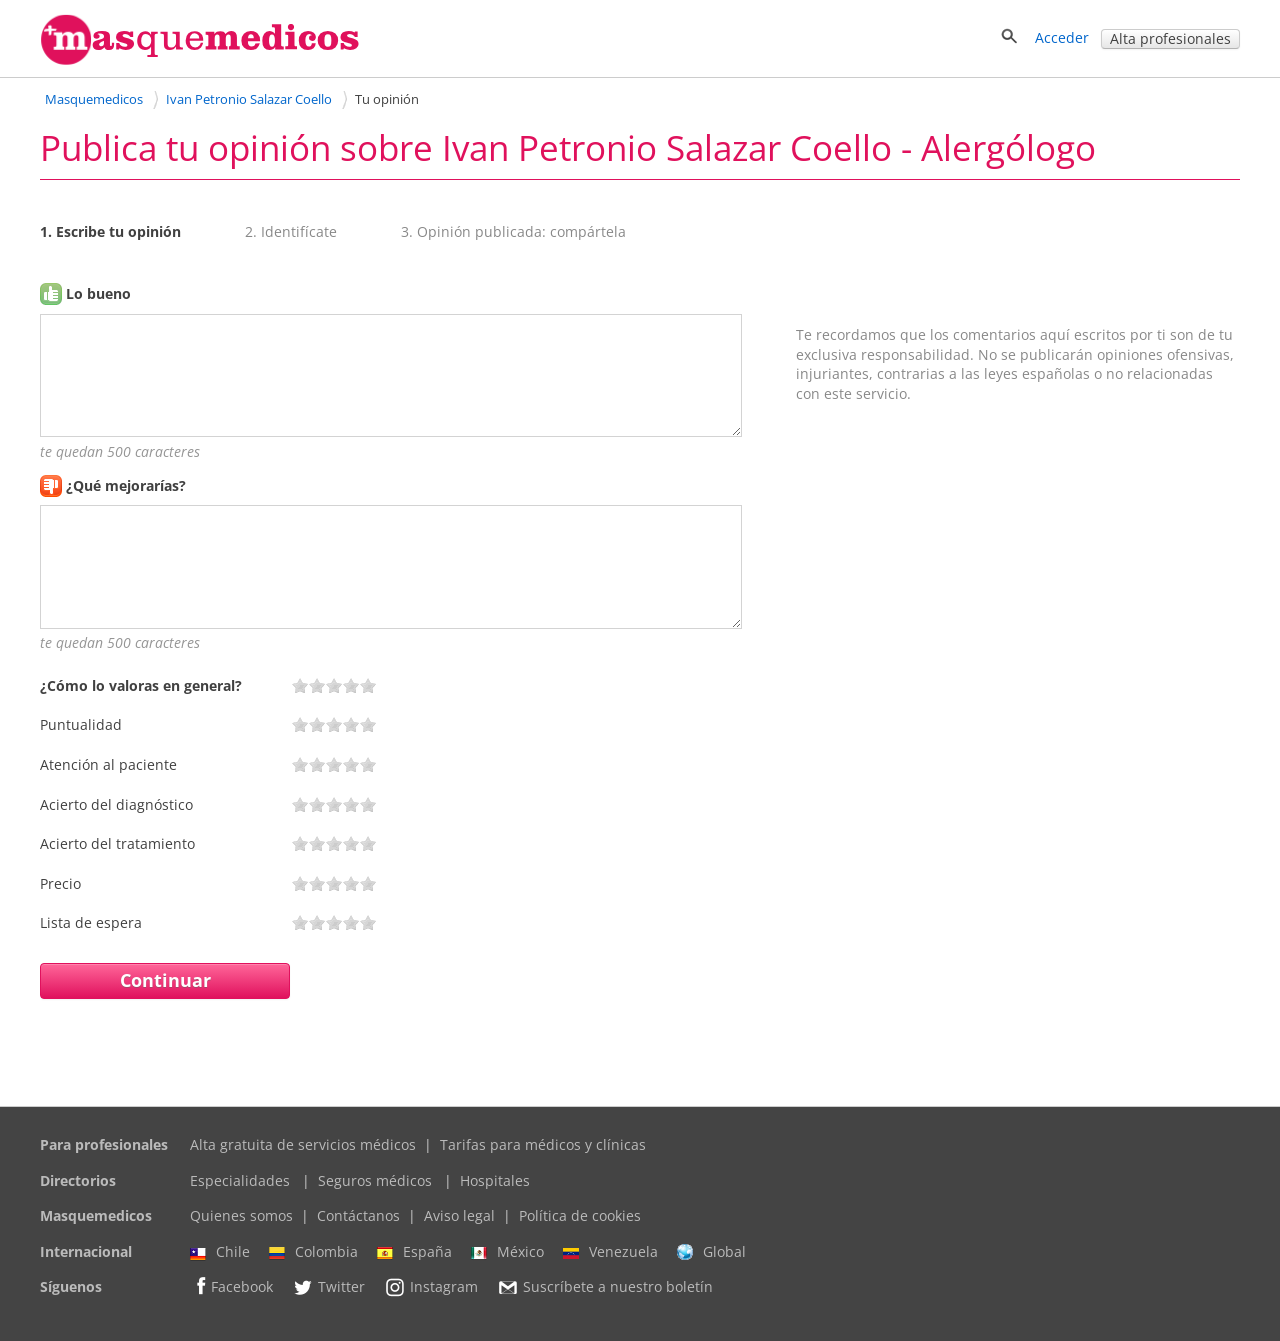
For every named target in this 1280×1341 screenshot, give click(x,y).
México (507, 1252)
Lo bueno (98, 293)
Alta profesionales (1170, 38)
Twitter (328, 1287)
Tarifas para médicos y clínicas (543, 1144)
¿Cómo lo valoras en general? (141, 685)
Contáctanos (358, 1215)
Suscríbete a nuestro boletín (605, 1288)
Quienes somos (241, 1215)
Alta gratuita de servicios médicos (303, 1144)
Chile (220, 1252)
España (414, 1252)
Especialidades (240, 1180)
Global (711, 1252)
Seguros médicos (375, 1180)
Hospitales (495, 1180)
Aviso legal (459, 1215)
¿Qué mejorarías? (126, 485)
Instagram (431, 1287)
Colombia (313, 1252)
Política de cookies (580, 1215)
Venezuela (610, 1252)
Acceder (1062, 37)
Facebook (231, 1286)
